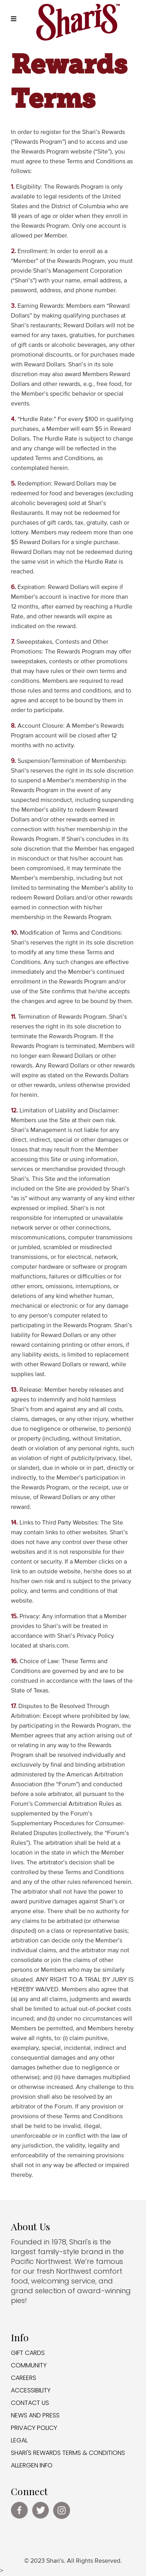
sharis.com (53, 1646)
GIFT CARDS (28, 2352)
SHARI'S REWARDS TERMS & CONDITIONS (68, 2452)
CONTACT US (30, 2402)
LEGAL (19, 2440)
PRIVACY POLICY (34, 2427)
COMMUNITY (29, 2365)
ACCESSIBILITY (31, 2390)
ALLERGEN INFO (32, 2465)
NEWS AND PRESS (35, 2415)
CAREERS (23, 2377)
